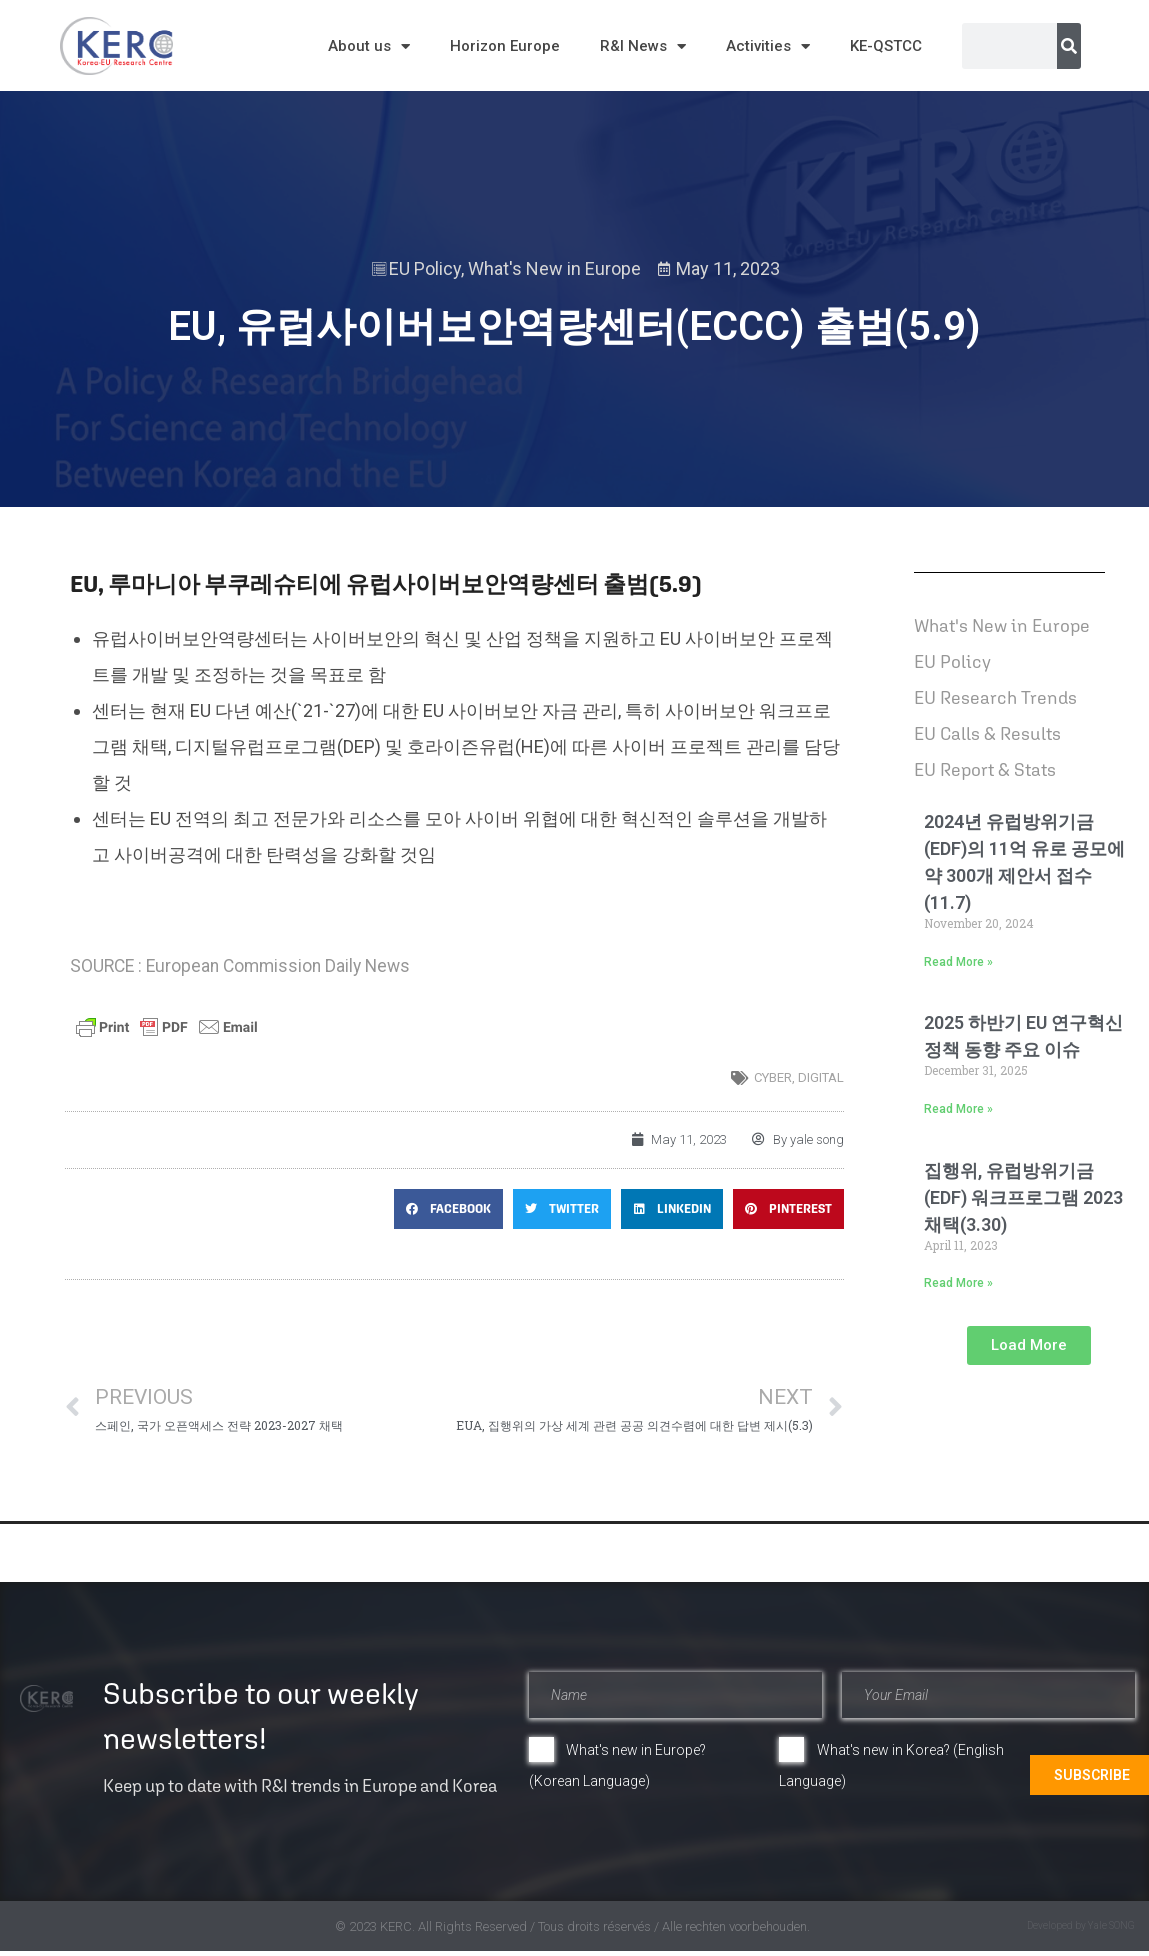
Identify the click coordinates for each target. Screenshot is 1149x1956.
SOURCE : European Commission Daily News (240, 966)
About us (369, 46)
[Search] (1069, 46)
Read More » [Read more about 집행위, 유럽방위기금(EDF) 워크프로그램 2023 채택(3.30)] (958, 1283)
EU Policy (425, 268)
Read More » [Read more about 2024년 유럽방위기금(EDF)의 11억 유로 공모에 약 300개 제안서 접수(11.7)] (958, 962)
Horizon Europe (505, 46)
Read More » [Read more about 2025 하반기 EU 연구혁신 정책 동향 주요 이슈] (958, 1109)
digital (821, 1077)
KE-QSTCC (886, 46)
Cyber (773, 1077)
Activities (768, 46)
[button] (448, 1209)
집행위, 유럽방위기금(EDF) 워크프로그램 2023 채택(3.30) (1023, 1197)
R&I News (643, 46)
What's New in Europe (554, 268)
